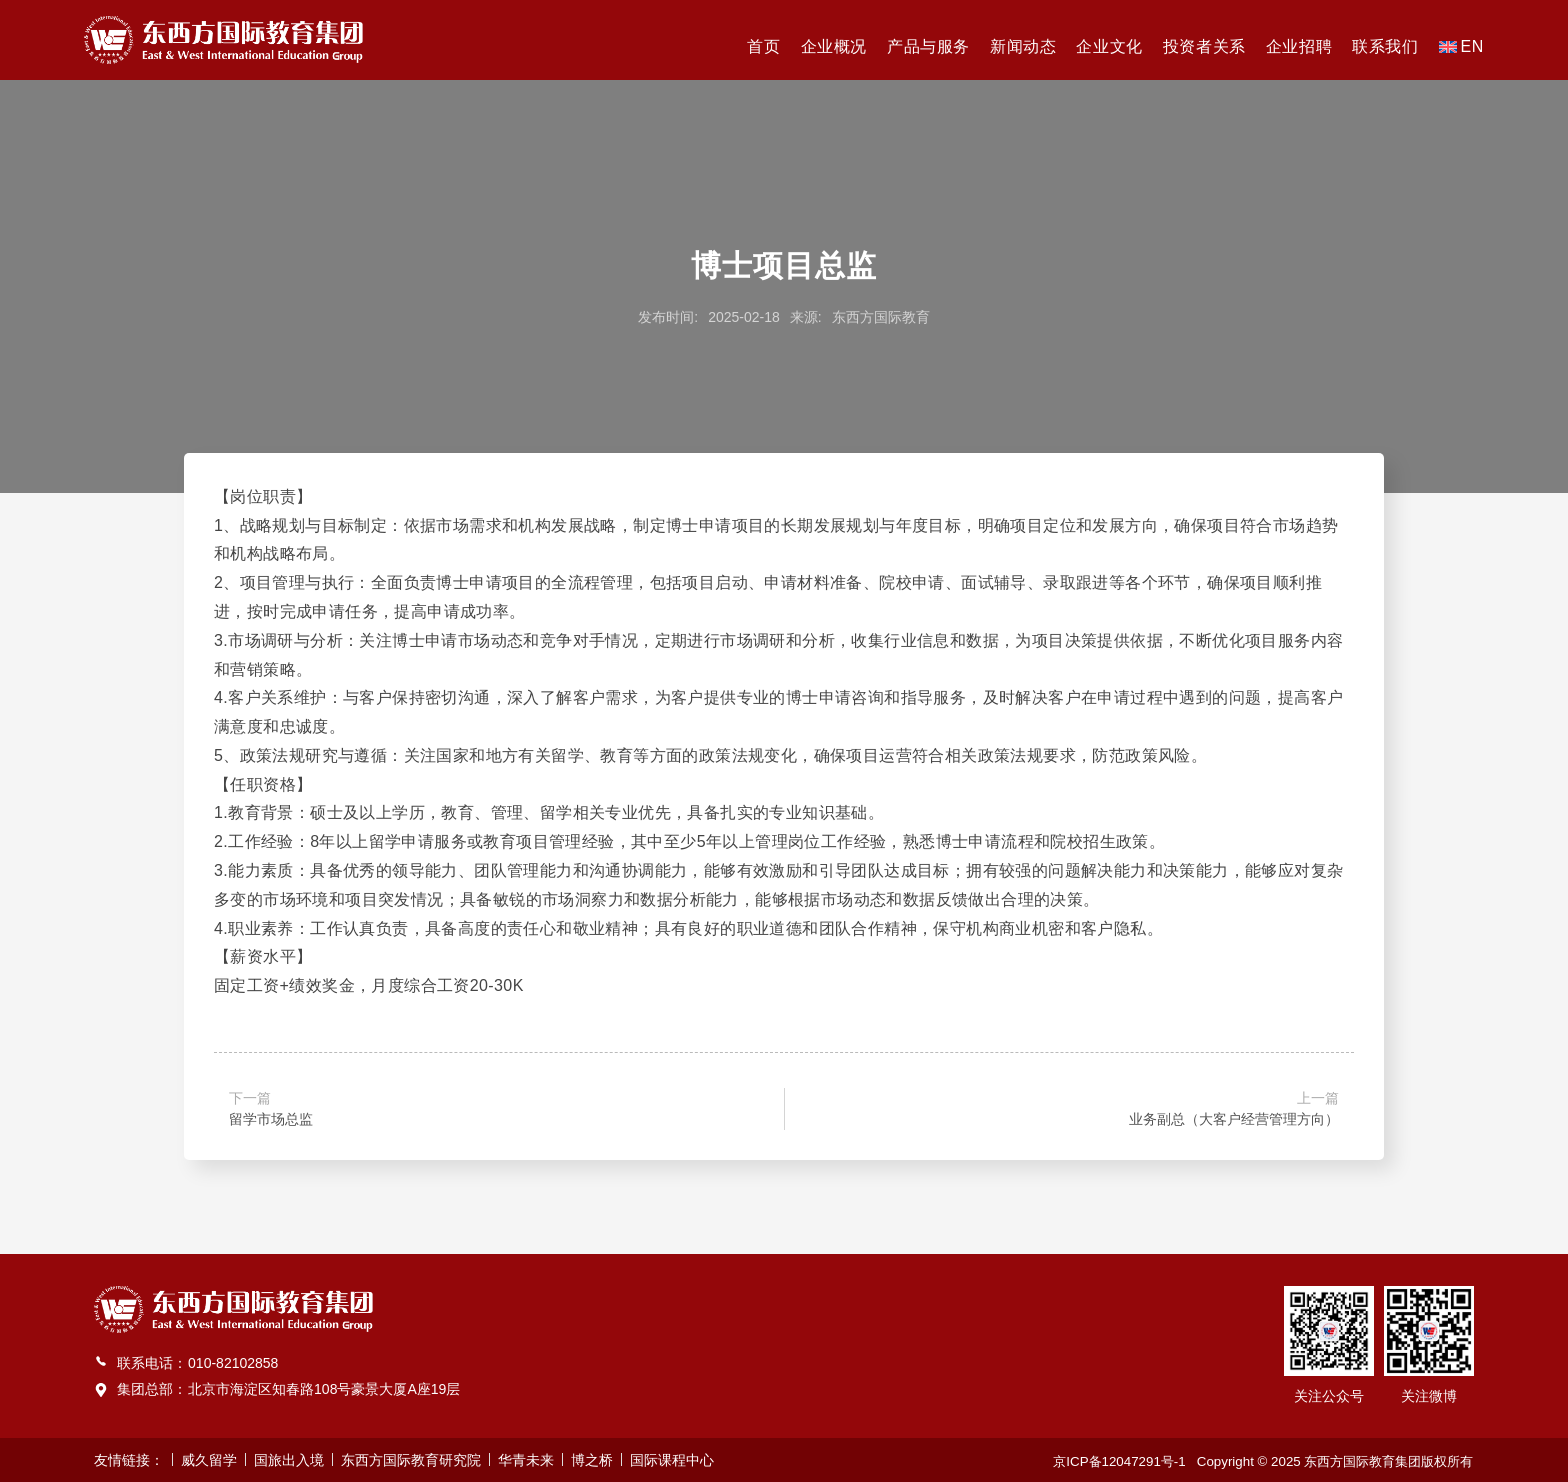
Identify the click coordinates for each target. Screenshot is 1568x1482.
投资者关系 (1204, 46)
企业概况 (834, 46)
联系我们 (1385, 46)
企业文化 (1109, 46)
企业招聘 (1299, 46)
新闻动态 (1023, 46)
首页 (763, 46)
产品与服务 (928, 46)
